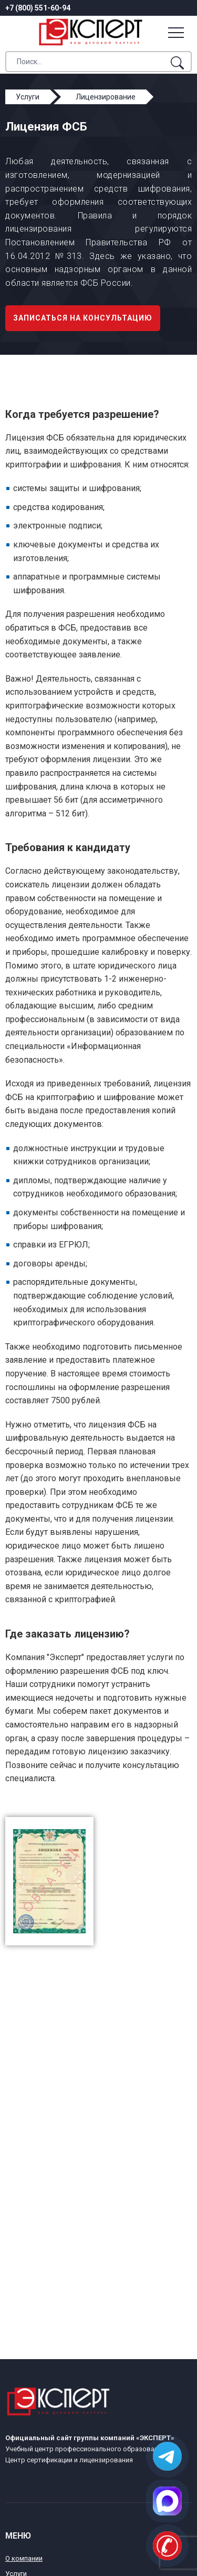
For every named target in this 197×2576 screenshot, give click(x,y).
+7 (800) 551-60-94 (37, 8)
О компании (24, 2558)
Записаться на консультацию (82, 318)
